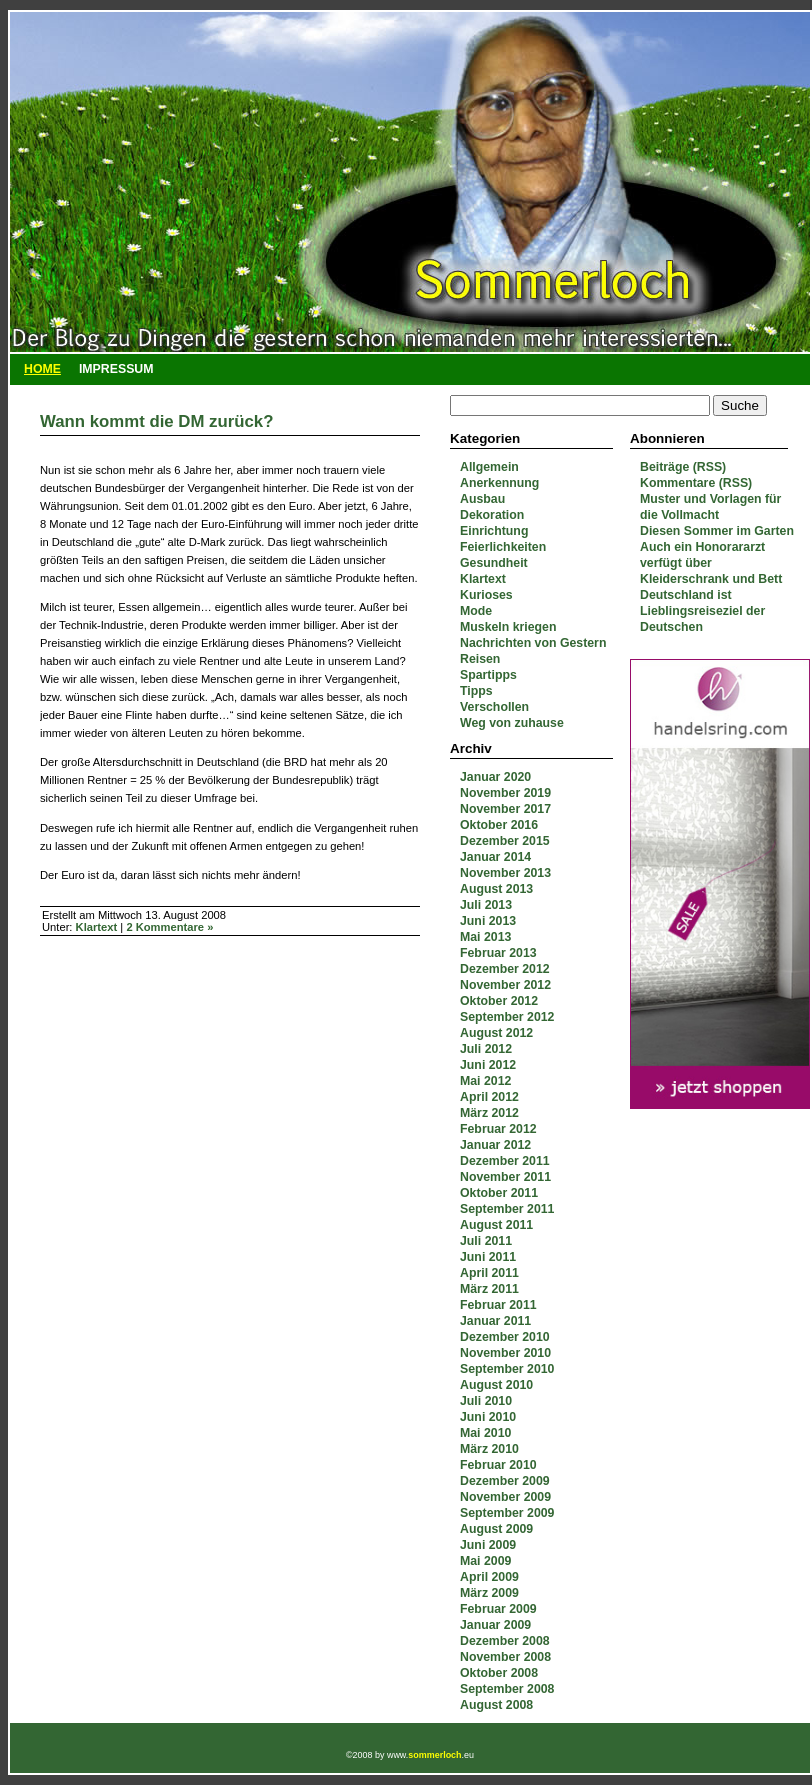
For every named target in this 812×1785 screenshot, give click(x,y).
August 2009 (496, 1529)
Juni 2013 (488, 921)
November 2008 (505, 1657)
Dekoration (492, 515)
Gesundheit (494, 563)
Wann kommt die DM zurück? (156, 421)
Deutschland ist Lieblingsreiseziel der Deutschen (702, 611)
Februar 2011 (498, 1305)
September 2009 (507, 1513)
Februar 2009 (498, 1609)
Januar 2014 (495, 857)
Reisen (480, 659)
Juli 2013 (486, 905)
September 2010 (507, 1369)
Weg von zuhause (512, 723)
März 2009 (489, 1593)
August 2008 (496, 1705)
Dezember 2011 (505, 1161)
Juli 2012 (486, 1049)
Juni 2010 (488, 1417)
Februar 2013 (498, 953)
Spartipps (488, 675)
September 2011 (507, 1209)
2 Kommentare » (169, 927)
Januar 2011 (495, 1321)
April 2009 (489, 1577)
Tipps (476, 691)
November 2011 (505, 1177)
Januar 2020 (495, 777)
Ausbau (482, 499)
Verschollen (494, 707)
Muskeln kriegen (508, 627)
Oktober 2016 (499, 825)
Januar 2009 (495, 1625)
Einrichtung (494, 531)
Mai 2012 (485, 1081)
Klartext (483, 579)
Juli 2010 (486, 1401)
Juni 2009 (488, 1545)
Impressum (116, 369)
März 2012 (489, 1113)
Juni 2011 (488, 1257)
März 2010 (489, 1449)
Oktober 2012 (499, 1001)
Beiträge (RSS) (683, 467)
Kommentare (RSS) (696, 483)
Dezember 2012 (505, 969)
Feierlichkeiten (503, 547)
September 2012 (507, 1017)
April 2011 (489, 1273)
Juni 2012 (488, 1065)
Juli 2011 (486, 1241)
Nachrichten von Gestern (533, 643)
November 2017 (505, 809)
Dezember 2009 (505, 1481)
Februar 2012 (498, 1129)
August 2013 (496, 889)
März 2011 (489, 1289)
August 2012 (496, 1033)
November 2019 (505, 793)
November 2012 (505, 985)
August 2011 (496, 1225)
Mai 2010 (485, 1433)
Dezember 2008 (505, 1641)
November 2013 (505, 873)
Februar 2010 (498, 1465)
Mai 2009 (485, 1561)
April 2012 (489, 1097)
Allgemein (489, 467)
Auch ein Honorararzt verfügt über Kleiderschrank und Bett (711, 563)
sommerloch (434, 1755)
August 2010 (496, 1385)
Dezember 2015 (505, 841)
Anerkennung (499, 483)
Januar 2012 (495, 1145)
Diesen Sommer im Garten (717, 531)
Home (42, 369)
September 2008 (507, 1689)
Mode (476, 611)
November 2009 (505, 1497)
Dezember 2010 (505, 1337)
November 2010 (505, 1353)
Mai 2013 (485, 937)
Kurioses (486, 595)
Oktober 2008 (499, 1673)
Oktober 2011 (499, 1193)
